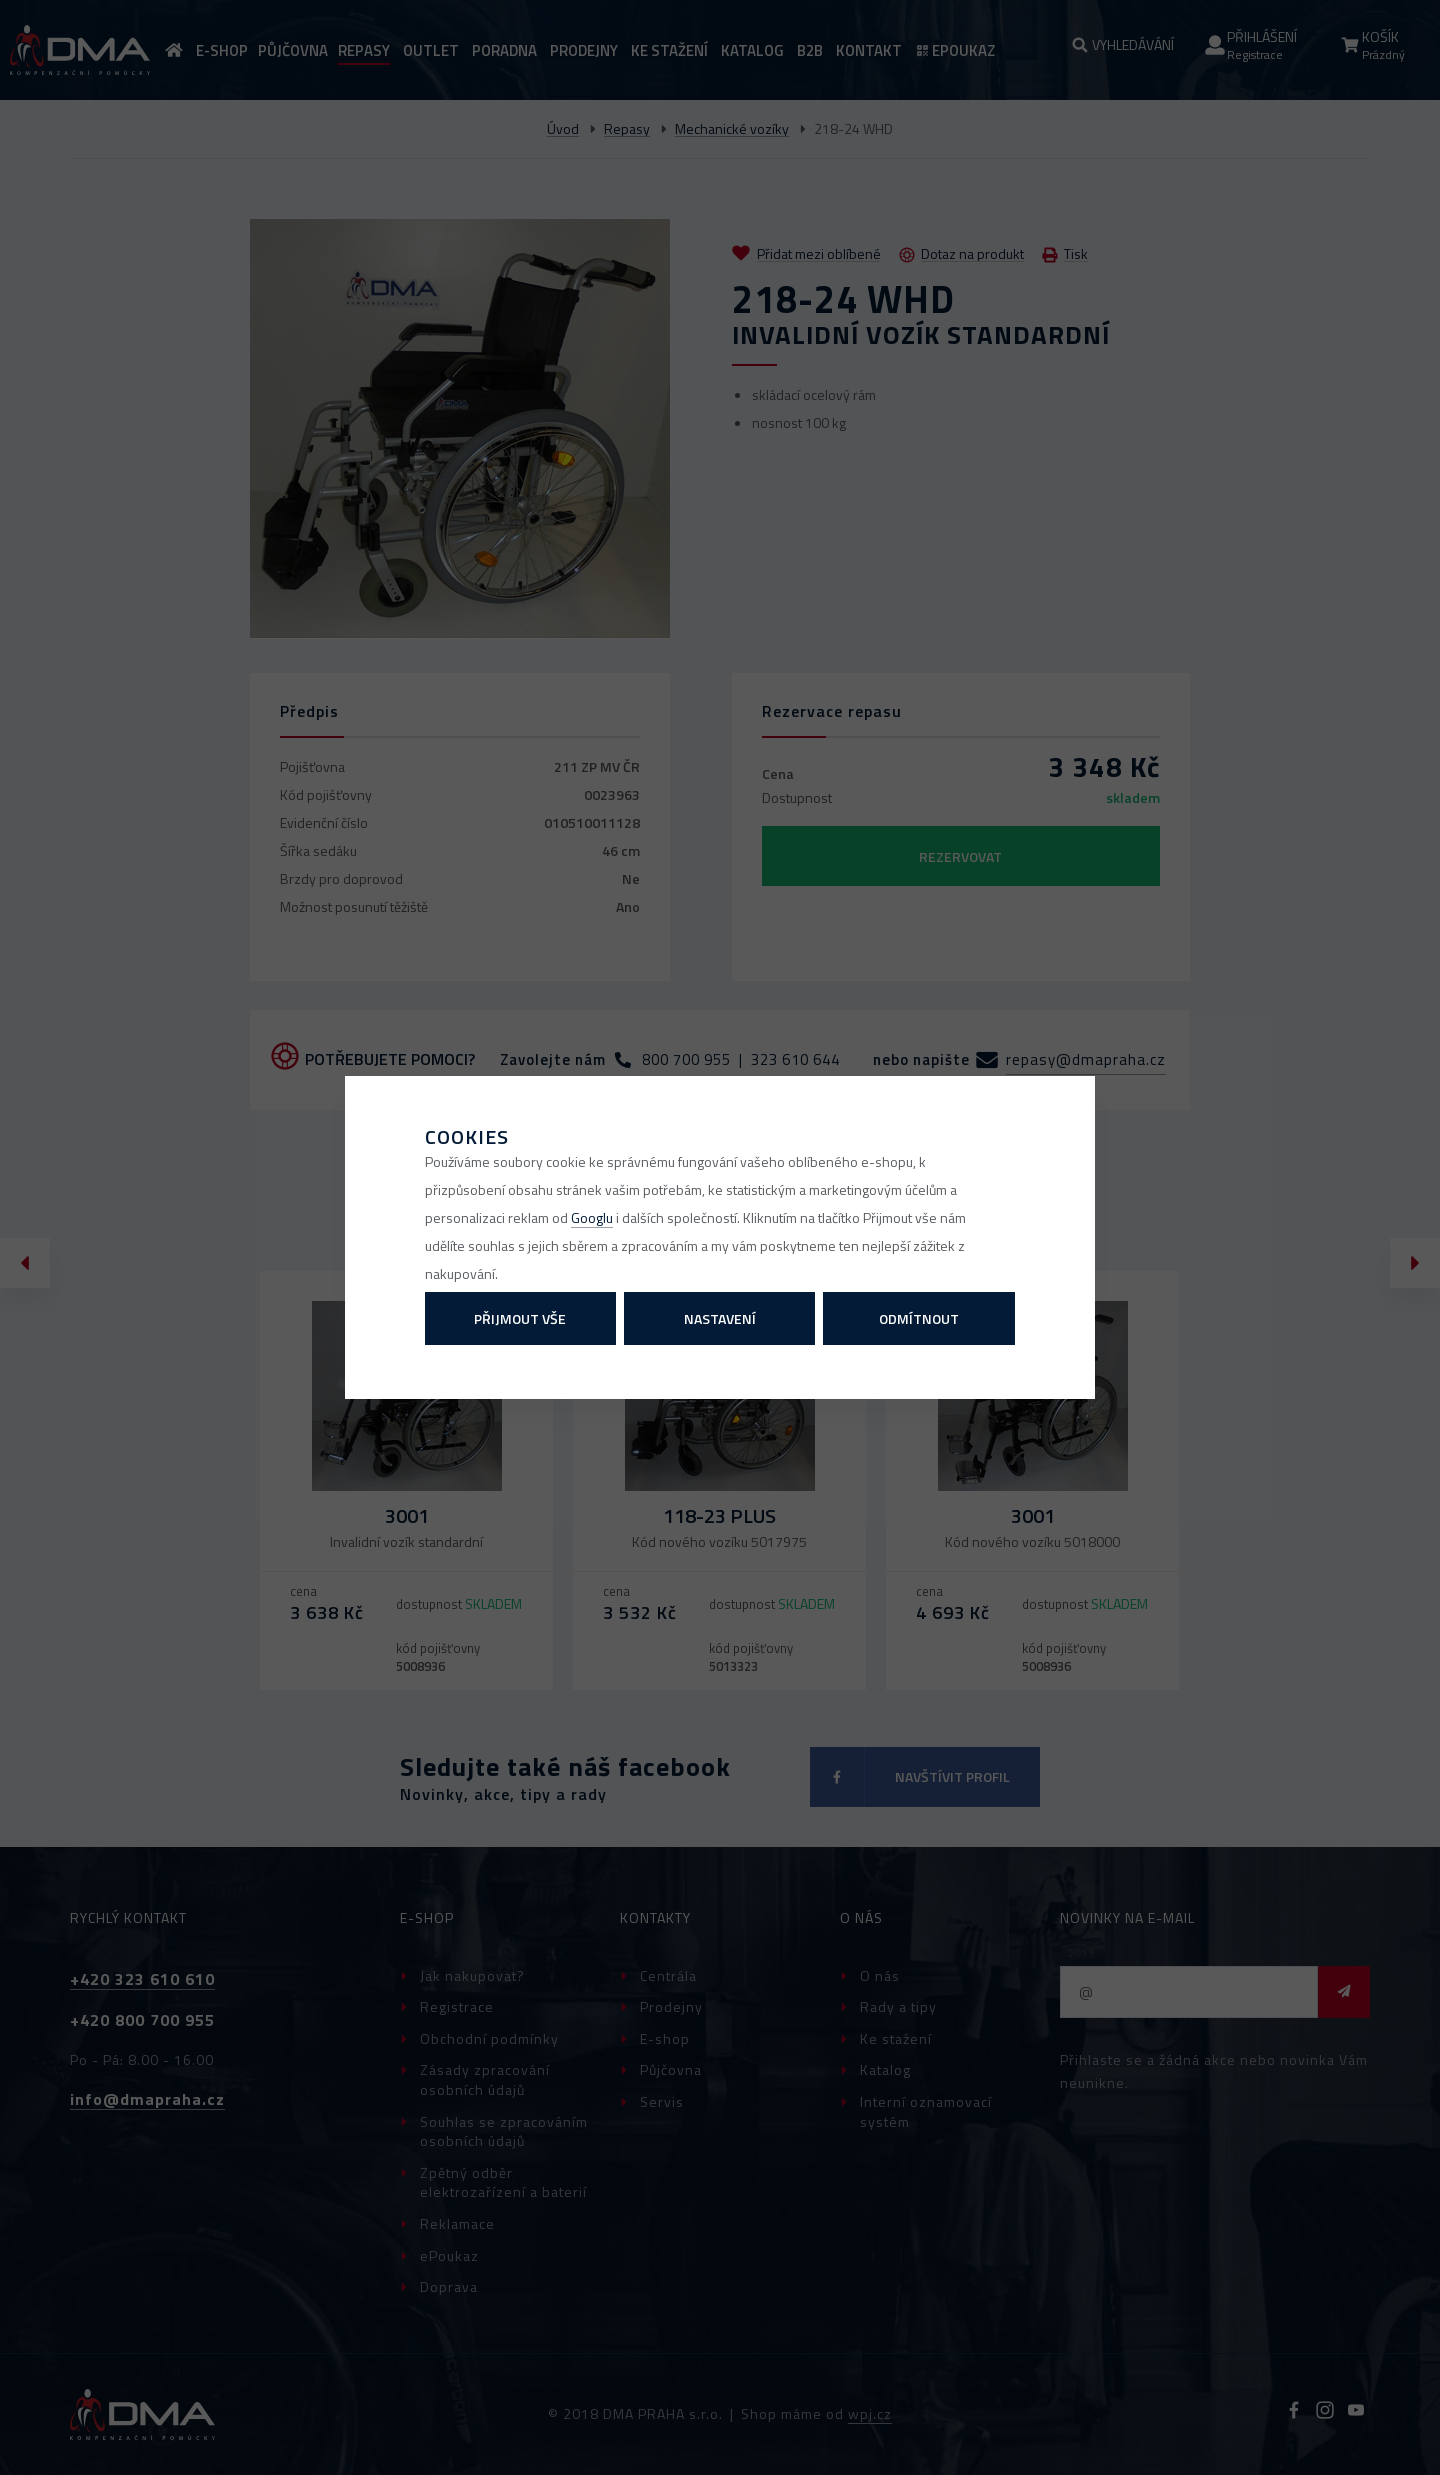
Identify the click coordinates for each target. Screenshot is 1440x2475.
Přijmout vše (520, 1318)
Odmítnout (919, 1318)
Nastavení (720, 1318)
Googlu (592, 1217)
